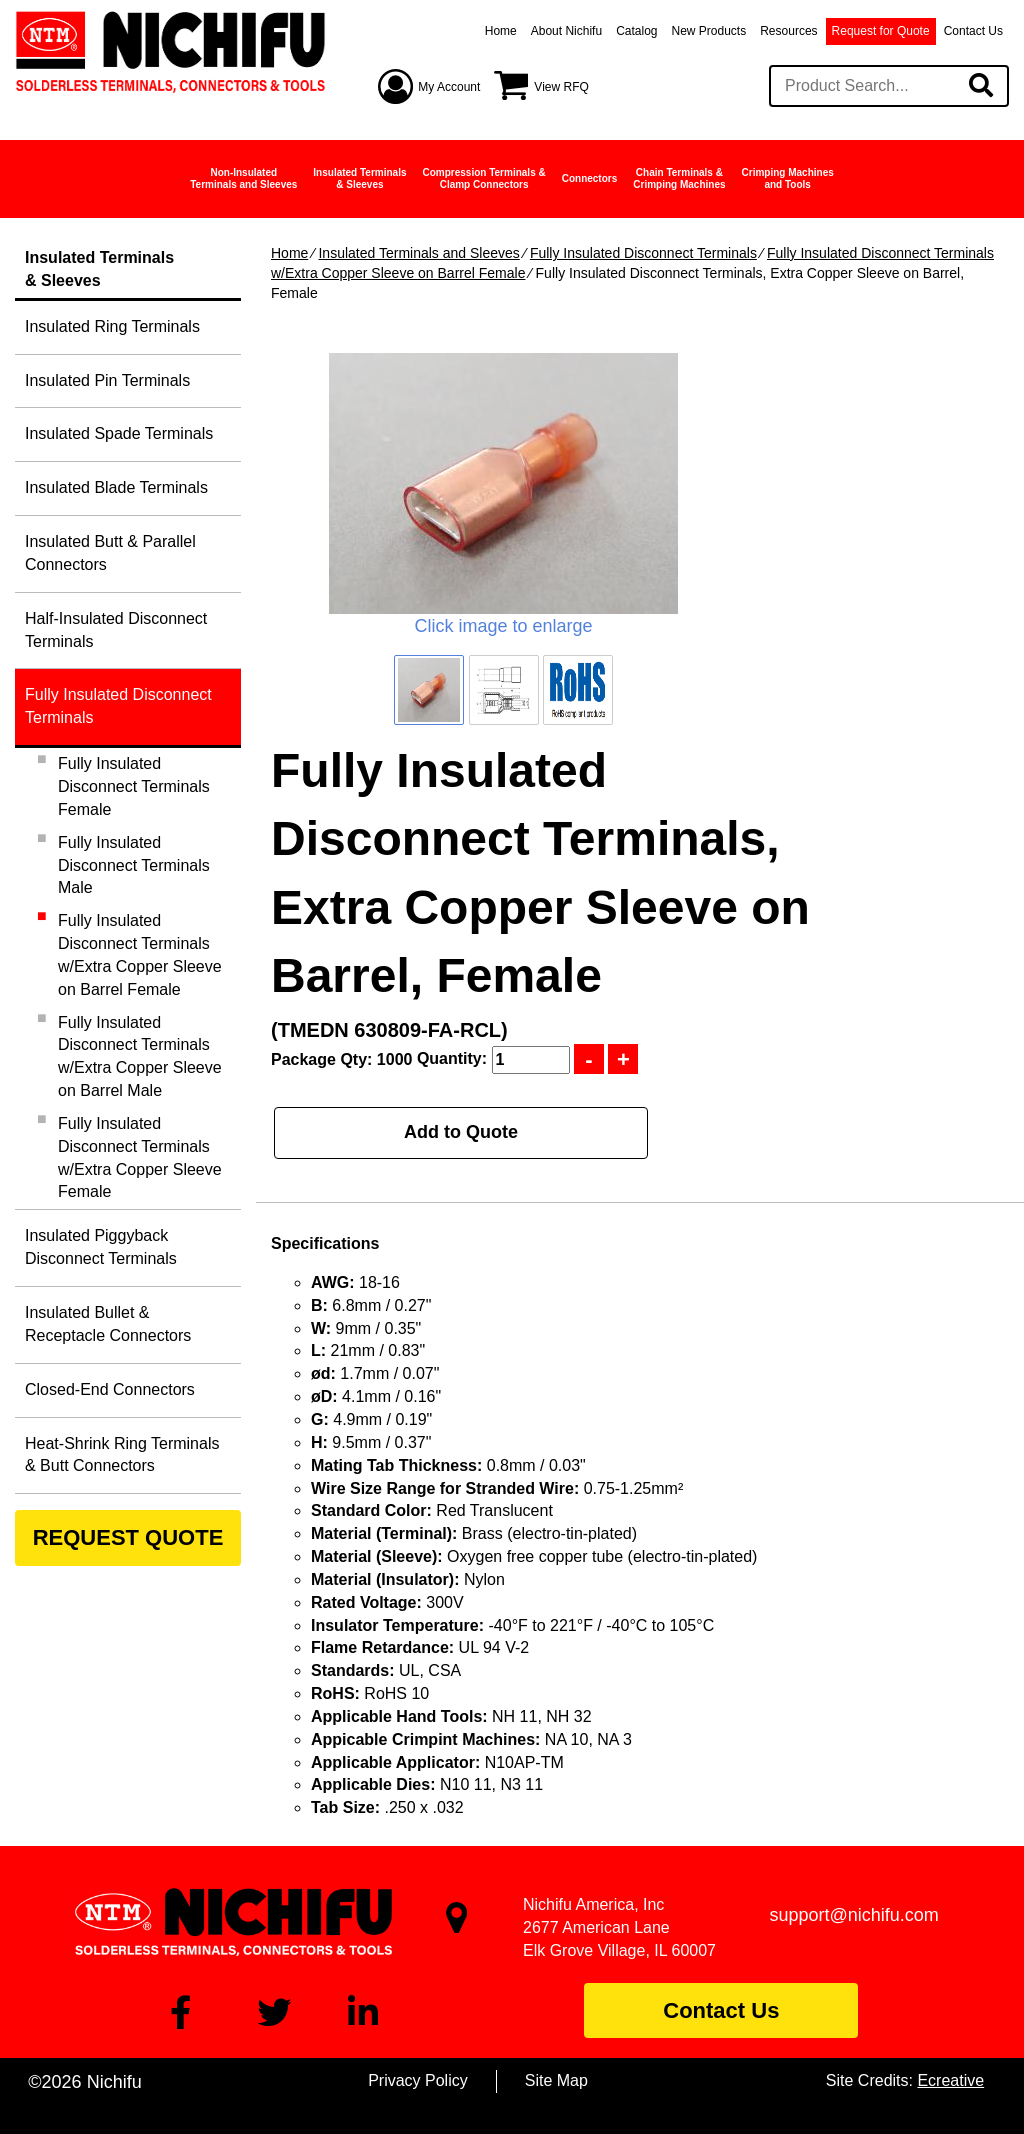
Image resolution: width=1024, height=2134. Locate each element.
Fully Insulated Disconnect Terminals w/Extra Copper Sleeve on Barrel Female (140, 955)
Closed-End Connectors (110, 1389)
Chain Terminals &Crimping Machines (679, 178)
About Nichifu (566, 31)
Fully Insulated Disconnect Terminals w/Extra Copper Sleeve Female (140, 1158)
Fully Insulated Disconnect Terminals (643, 253)
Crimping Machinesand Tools (788, 178)
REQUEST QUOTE (128, 1537)
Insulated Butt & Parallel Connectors (110, 553)
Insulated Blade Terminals (116, 487)
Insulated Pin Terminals (107, 380)
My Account (449, 87)
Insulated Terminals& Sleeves (359, 178)
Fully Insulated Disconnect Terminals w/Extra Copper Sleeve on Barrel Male (140, 1057)
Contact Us (973, 31)
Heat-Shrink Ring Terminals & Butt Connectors (122, 1455)
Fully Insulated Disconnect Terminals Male (134, 865)
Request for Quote (881, 31)
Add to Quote (461, 1132)
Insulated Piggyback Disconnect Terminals (101, 1247)
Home (501, 31)
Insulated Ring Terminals (112, 326)
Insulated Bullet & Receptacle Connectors (108, 1324)
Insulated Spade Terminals (119, 433)
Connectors (590, 178)
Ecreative (950, 2080)
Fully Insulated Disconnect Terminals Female (134, 786)
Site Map (556, 2080)
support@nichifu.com (854, 1915)
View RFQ (561, 87)
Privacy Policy (418, 2080)
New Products (709, 31)
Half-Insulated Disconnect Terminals (116, 630)
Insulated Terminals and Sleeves (418, 253)
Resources (788, 31)
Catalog (636, 31)
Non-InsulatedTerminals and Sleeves (243, 178)
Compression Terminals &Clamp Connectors (484, 178)
